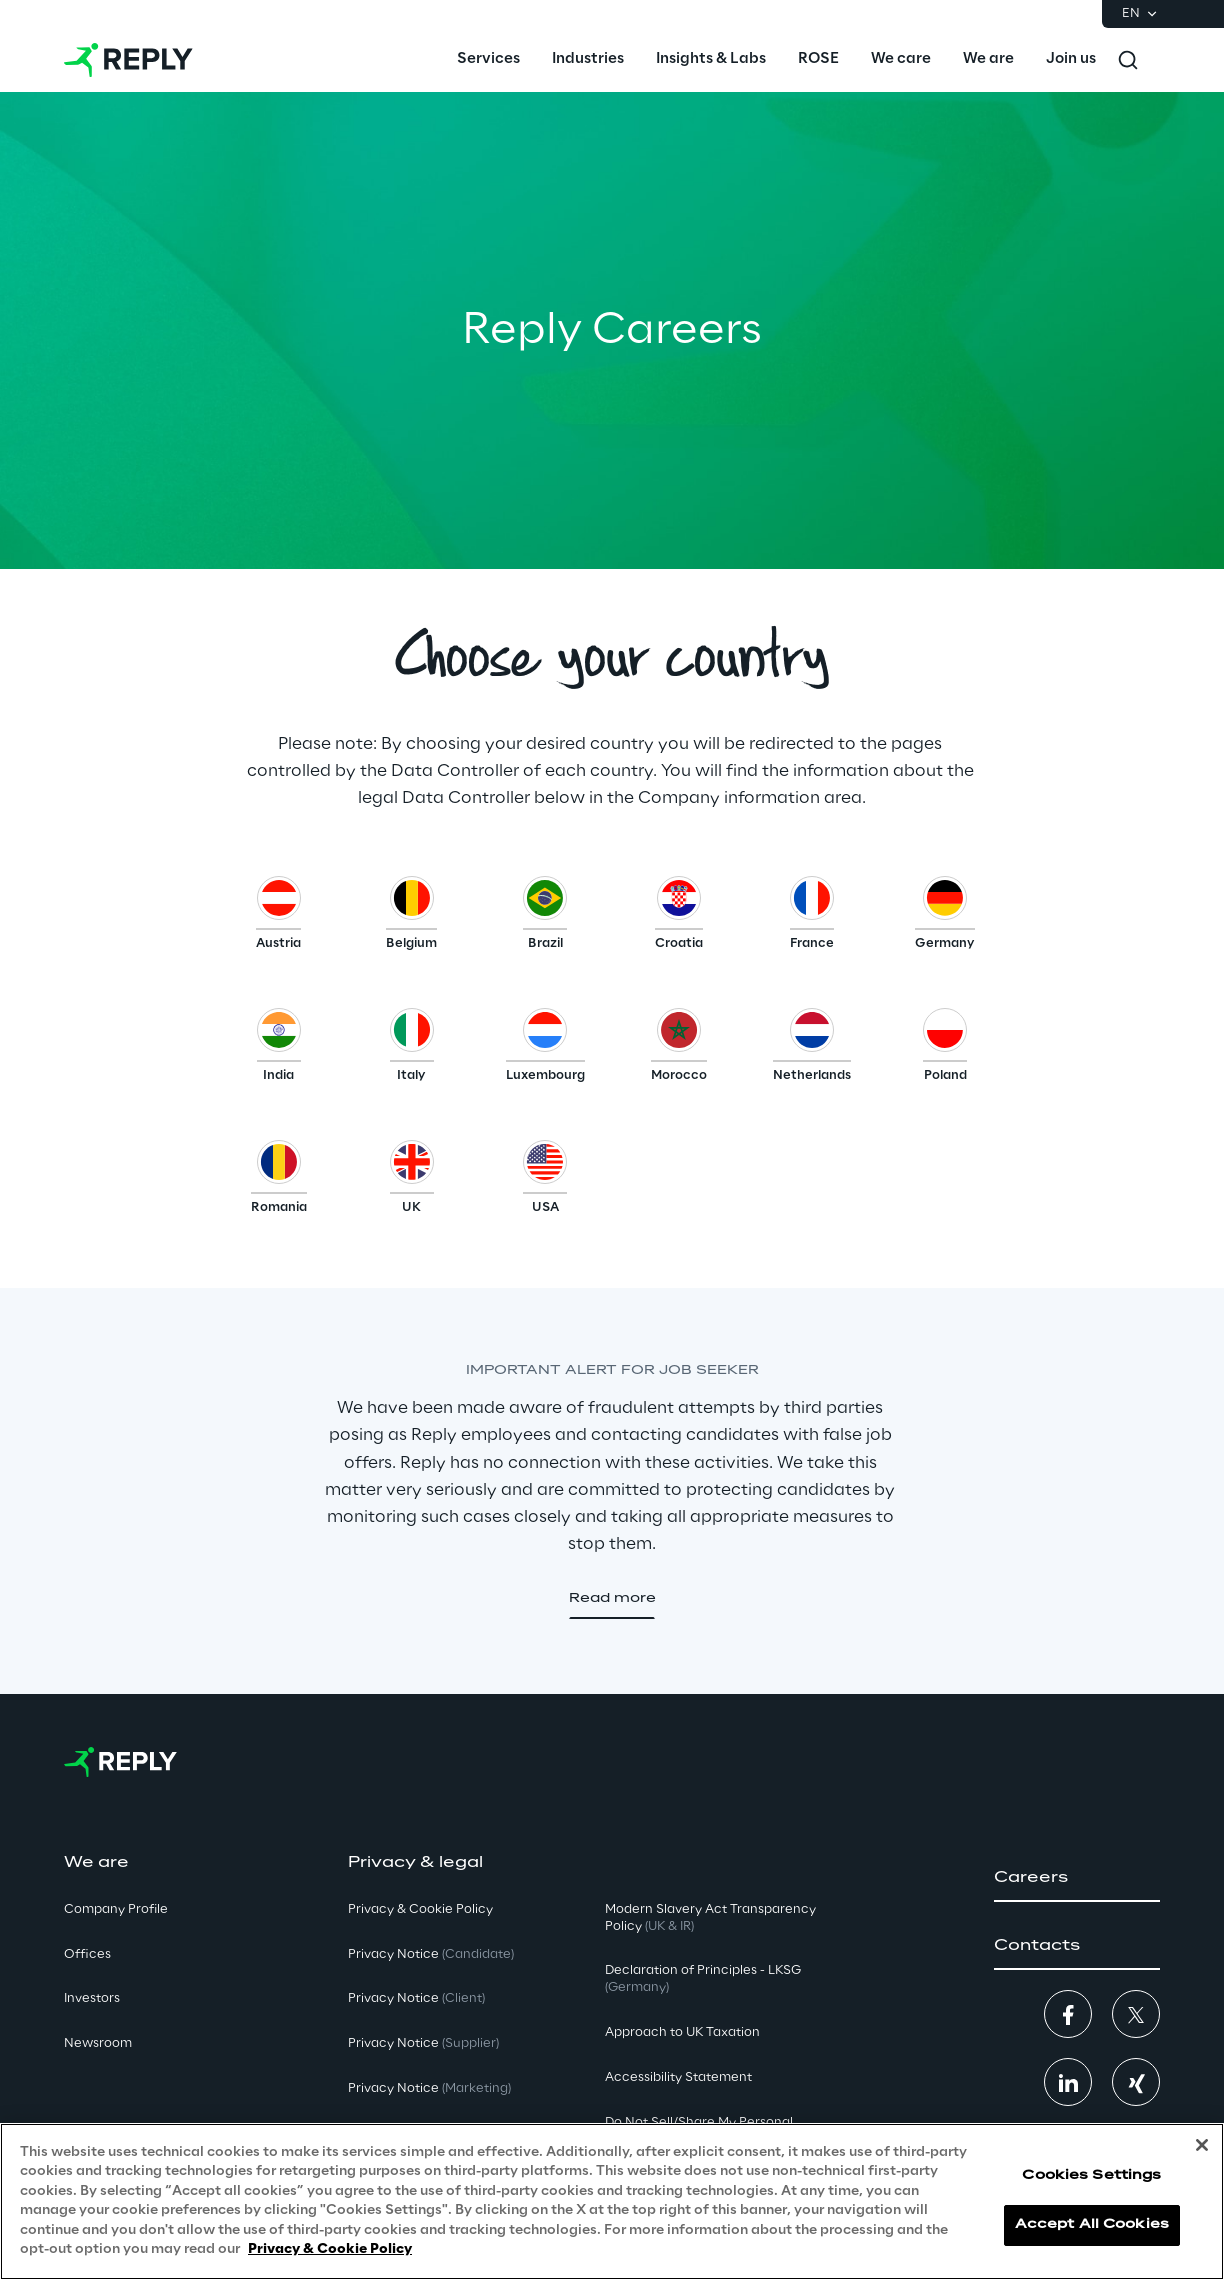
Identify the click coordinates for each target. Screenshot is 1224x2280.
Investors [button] (92, 1998)
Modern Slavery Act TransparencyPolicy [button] (710, 1918)
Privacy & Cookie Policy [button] (420, 1909)
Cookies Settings (1091, 2175)
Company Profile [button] (116, 1909)
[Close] (1202, 2145)
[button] (278, 918)
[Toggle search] (1128, 60)
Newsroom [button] (98, 2043)
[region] (612, 2201)
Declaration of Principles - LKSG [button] (703, 1979)
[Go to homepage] (128, 60)
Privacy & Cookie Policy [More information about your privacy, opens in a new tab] (330, 2249)
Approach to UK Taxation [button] (682, 2032)
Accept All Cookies (1092, 2224)
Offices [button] (87, 1954)
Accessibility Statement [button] (678, 2077)
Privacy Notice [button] (431, 1954)
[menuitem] (488, 60)
